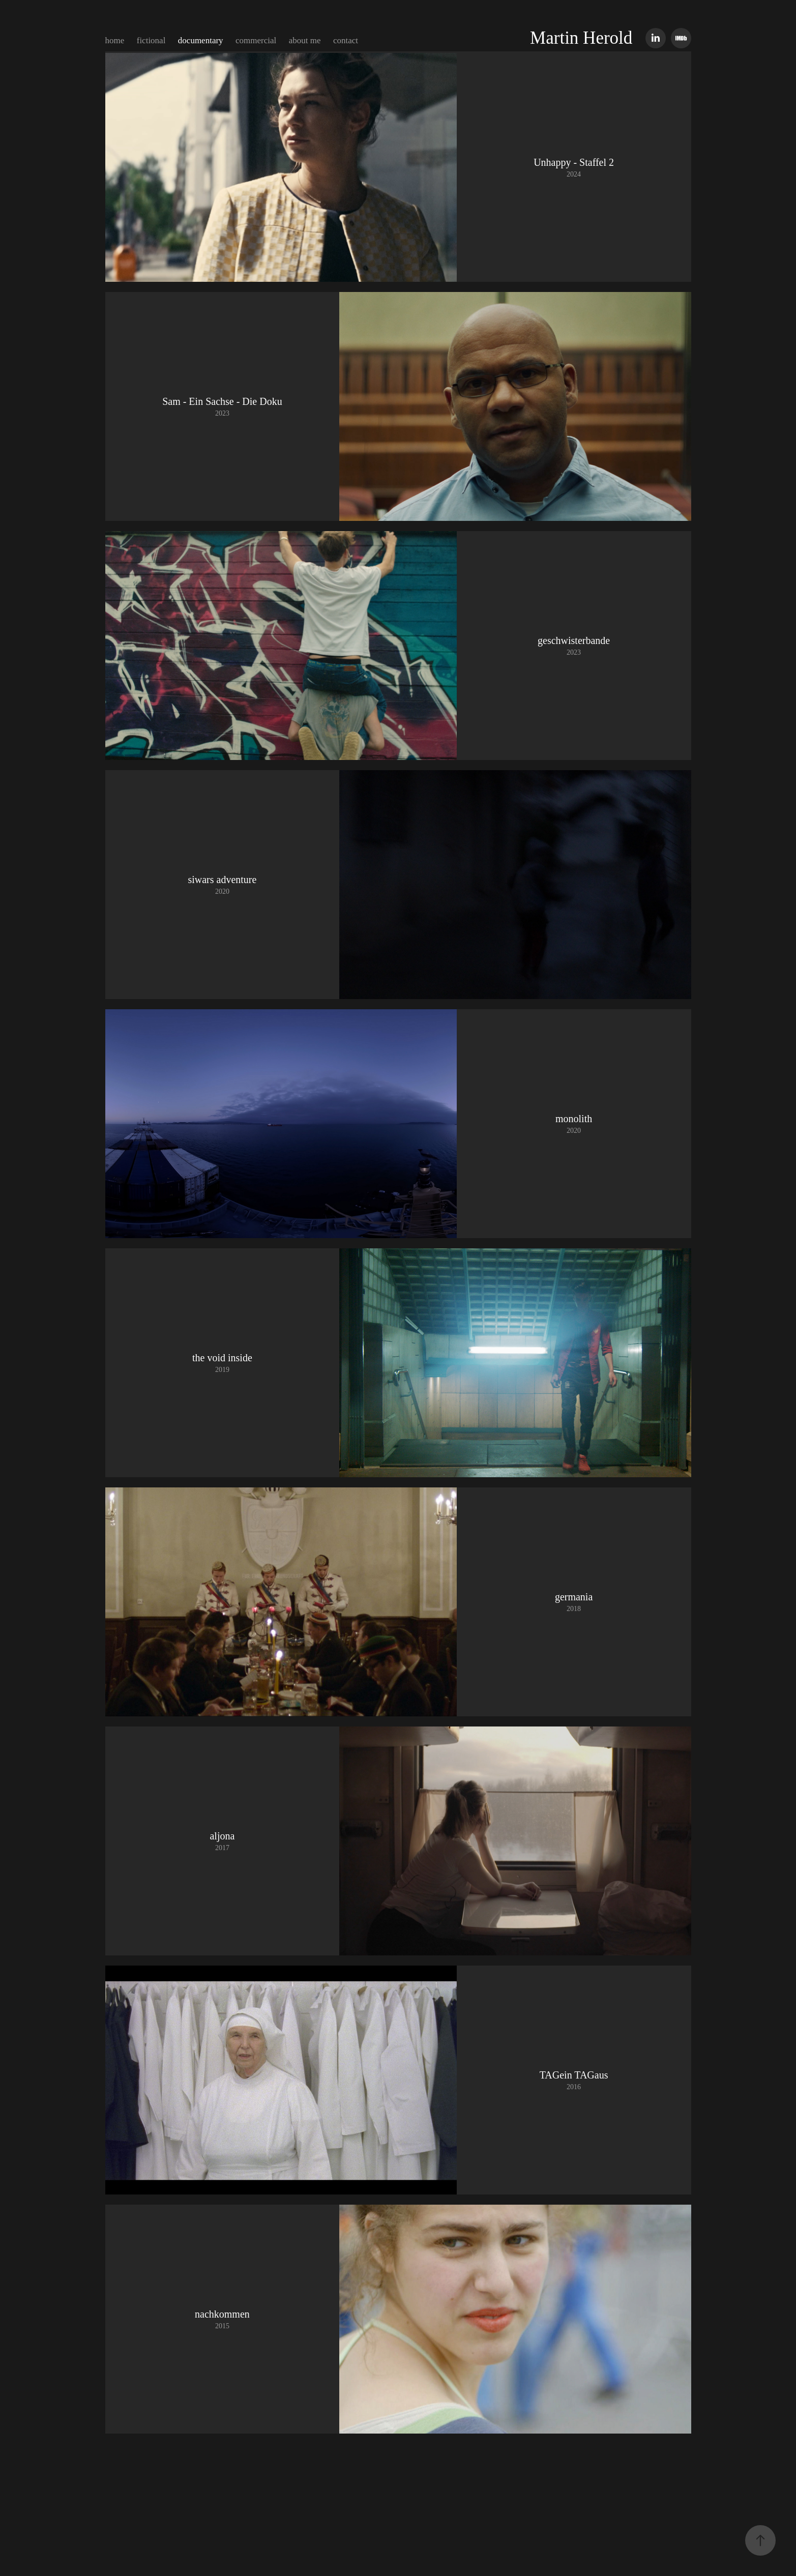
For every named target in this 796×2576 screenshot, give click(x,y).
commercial (255, 40)
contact (345, 40)
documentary (200, 40)
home (115, 40)
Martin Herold (581, 38)
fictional (151, 40)
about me (305, 40)
